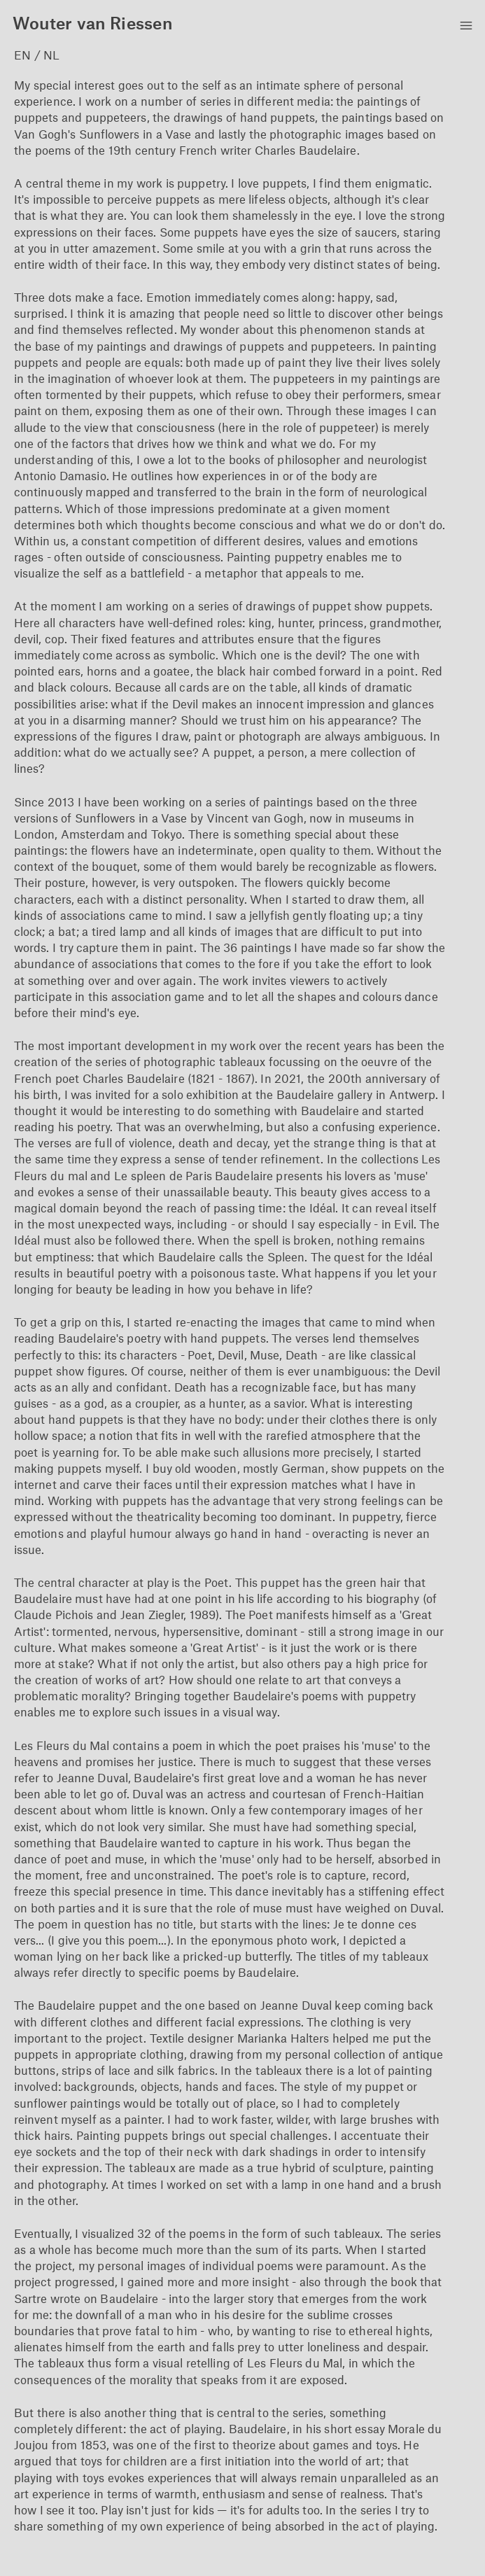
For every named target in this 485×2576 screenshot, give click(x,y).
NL (51, 55)
